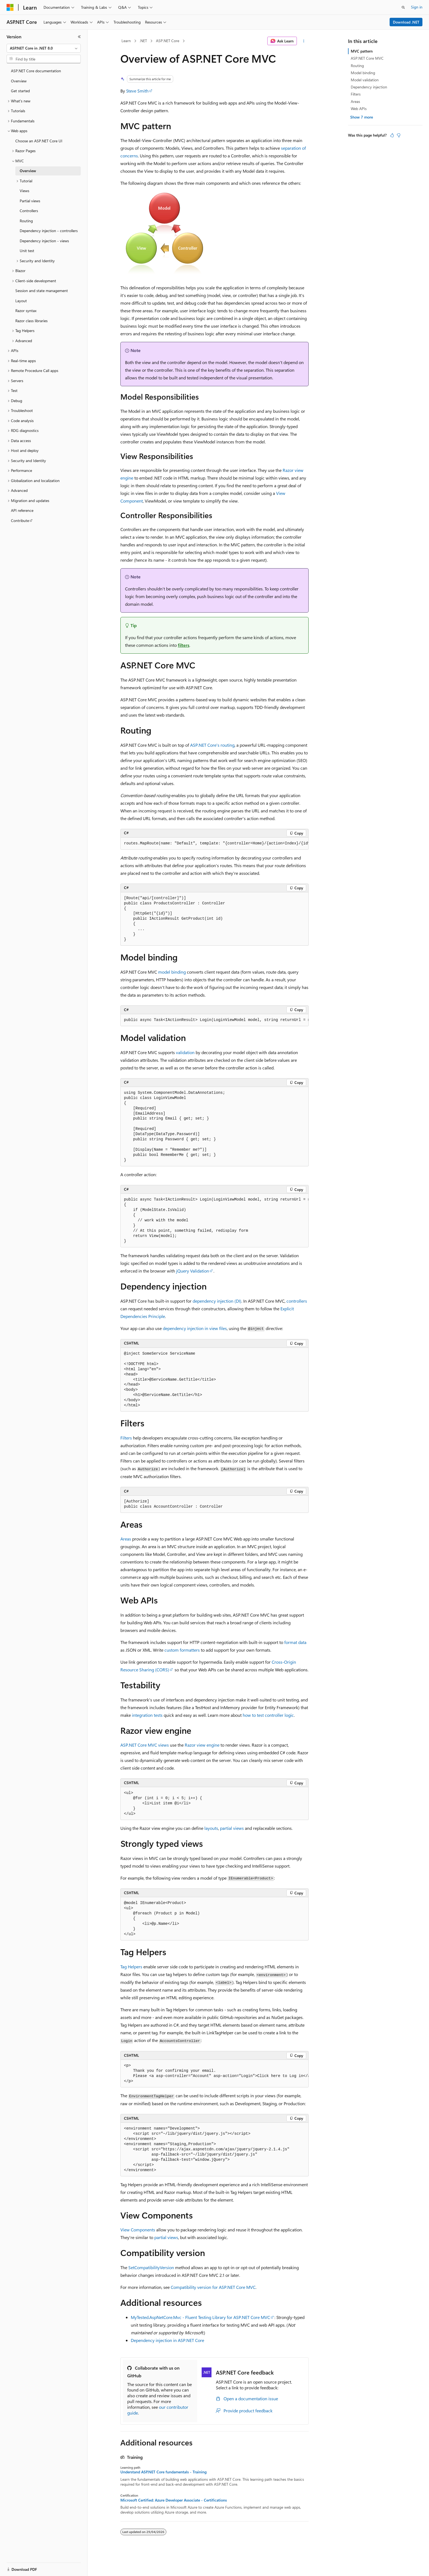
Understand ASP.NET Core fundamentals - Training (163, 2472)
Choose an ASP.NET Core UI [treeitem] (38, 140)
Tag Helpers (131, 1966)
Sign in (416, 7)
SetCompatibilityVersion (151, 2267)
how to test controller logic (268, 1715)
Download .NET (406, 22)
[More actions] (304, 41)
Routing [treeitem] (26, 220)
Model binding (363, 72)
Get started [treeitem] (20, 90)
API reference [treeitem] (22, 510)
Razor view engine (202, 1745)
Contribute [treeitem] (20, 520)
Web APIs (359, 108)
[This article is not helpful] (398, 135)
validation (185, 1052)
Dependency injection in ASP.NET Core (167, 2340)
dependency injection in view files (195, 1328)
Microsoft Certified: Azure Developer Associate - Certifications (173, 2500)
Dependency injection (369, 87)
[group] (214, 844)
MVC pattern (362, 51)
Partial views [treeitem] (30, 200)
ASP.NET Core (167, 40)
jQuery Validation (192, 1271)
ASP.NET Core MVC (367, 58)
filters (183, 645)
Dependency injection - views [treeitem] (44, 240)
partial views (232, 1828)
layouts (211, 1828)
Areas (125, 1539)
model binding (172, 972)
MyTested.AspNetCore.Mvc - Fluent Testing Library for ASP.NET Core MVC (200, 2317)
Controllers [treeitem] (29, 210)
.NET (143, 40)
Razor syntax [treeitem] (25, 310)
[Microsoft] (10, 7)
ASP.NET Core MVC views (144, 1745)
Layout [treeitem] (21, 300)
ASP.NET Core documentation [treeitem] (36, 70)
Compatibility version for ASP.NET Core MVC (213, 2287)
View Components (137, 2229)
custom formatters (182, 1650)
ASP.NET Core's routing (212, 745)
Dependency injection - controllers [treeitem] (49, 230)
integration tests (147, 1715)
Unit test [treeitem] (27, 250)
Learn (126, 40)
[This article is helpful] (392, 135)
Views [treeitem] (24, 190)
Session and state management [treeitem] (41, 290)
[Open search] (403, 7)
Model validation (365, 79)
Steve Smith (137, 91)
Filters (126, 1438)
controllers (296, 1301)
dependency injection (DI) (217, 1301)
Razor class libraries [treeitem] (31, 320)
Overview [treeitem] (19, 80)
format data (295, 1642)
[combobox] (44, 48)
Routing (357, 65)
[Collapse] (79, 37)
